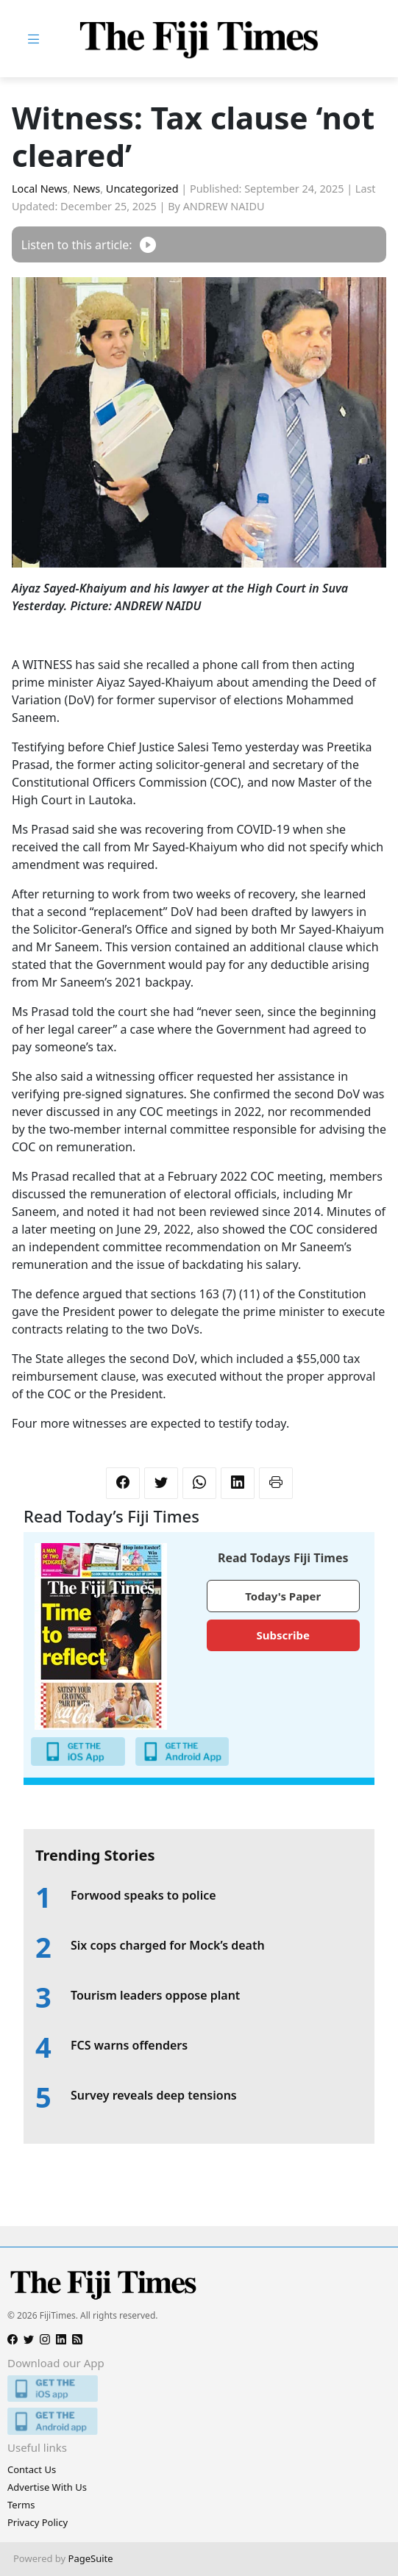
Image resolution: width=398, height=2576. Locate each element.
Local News (40, 189)
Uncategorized (142, 189)
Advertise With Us (47, 2487)
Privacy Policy (37, 2522)
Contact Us (31, 2469)
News (86, 189)
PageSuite (90, 2558)
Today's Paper (283, 1596)
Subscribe (283, 1635)
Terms (21, 2504)
